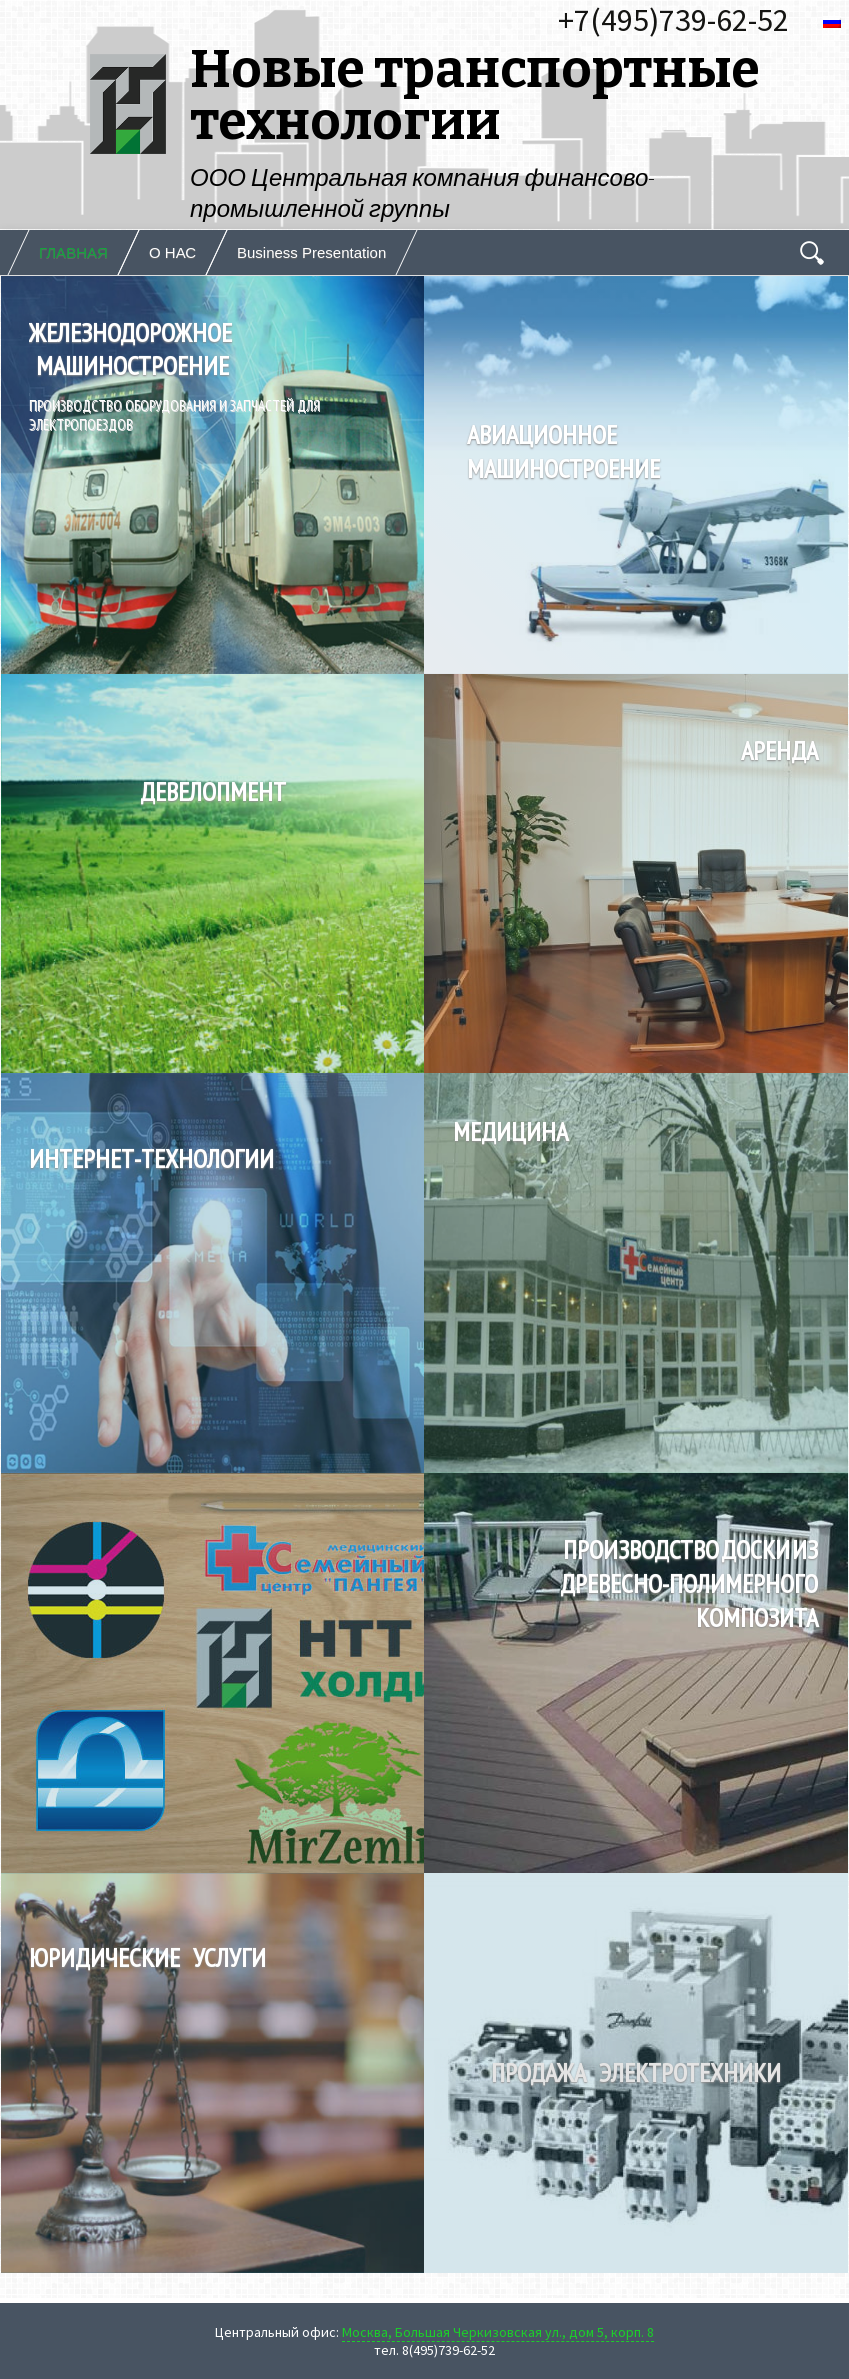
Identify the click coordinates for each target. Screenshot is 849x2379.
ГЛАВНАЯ (73, 252)
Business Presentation (311, 252)
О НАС (172, 252)
